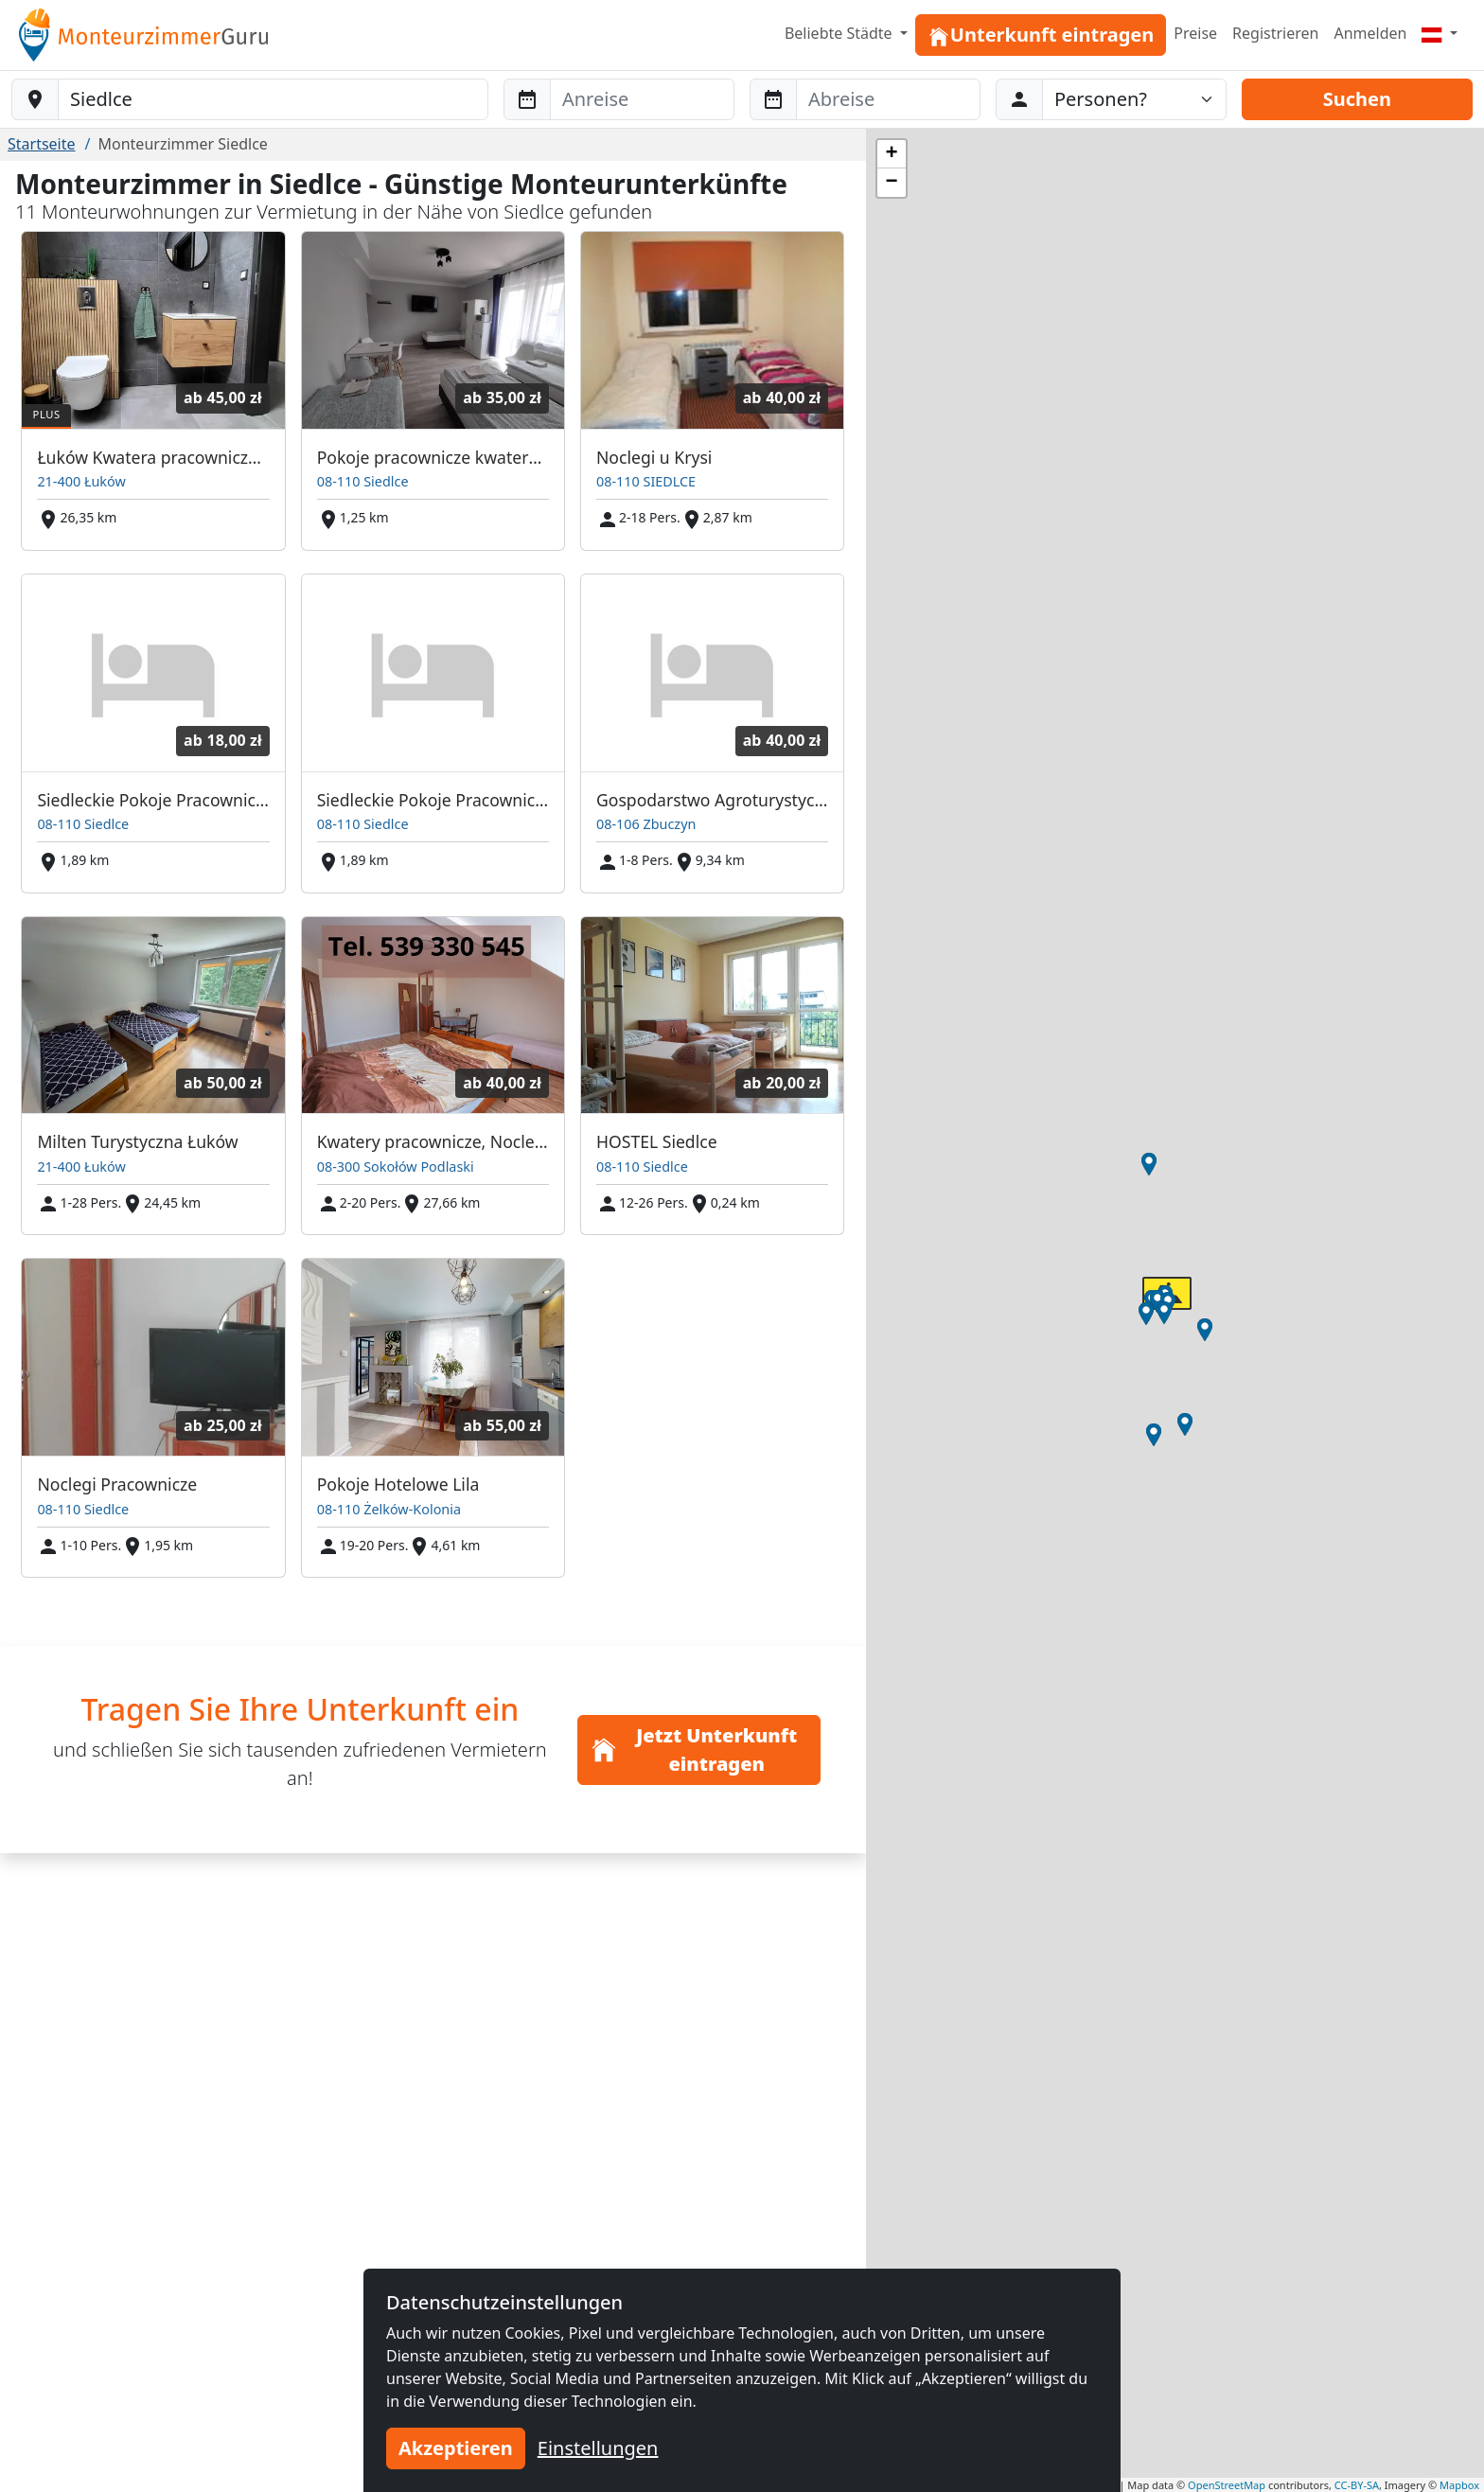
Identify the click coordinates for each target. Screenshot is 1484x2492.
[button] (1153, 1434)
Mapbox (1459, 2485)
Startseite (42, 143)
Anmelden (1370, 33)
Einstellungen (598, 2448)
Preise (1195, 33)
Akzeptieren (455, 2448)
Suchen (1357, 99)
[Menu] (1439, 33)
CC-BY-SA (1356, 2485)
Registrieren (1275, 33)
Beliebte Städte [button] (840, 33)
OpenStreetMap (1226, 2485)
